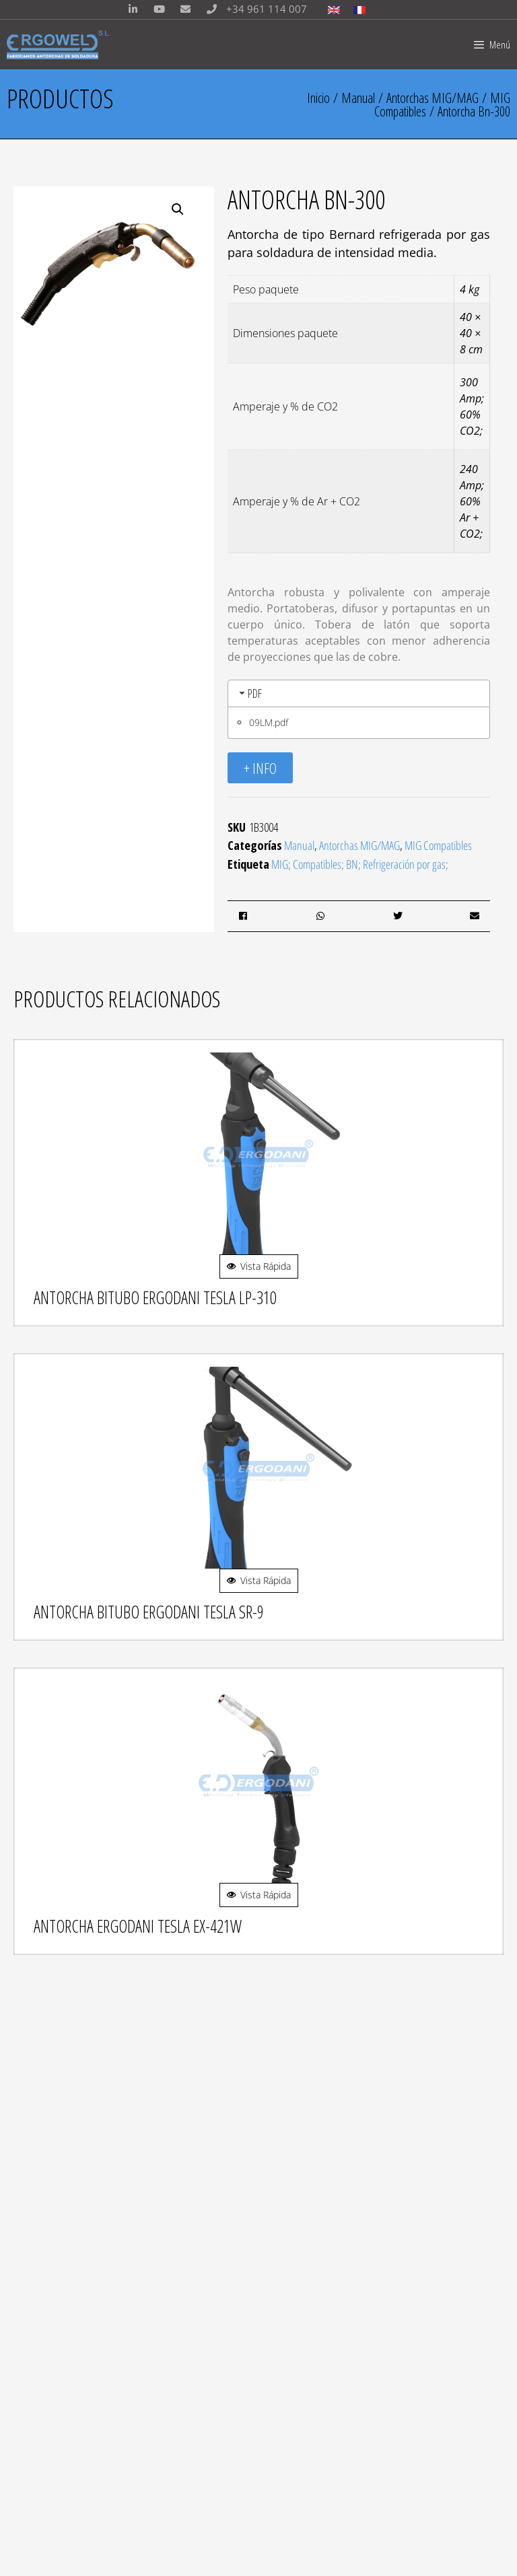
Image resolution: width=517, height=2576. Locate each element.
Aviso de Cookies (64, 2492)
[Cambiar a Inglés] (334, 9)
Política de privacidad (75, 2478)
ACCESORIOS (55, 2342)
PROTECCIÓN (55, 2324)
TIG (34, 2202)
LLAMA (41, 2377)
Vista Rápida (259, 1266)
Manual (358, 98)
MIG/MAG (47, 2185)
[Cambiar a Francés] (359, 9)
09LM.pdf (268, 722)
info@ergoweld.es (121, 2098)
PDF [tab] (249, 693)
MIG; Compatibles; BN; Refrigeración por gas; (359, 863)
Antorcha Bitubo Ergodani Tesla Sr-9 (149, 1611)
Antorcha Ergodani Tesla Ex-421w (138, 1926)
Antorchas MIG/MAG (432, 98)
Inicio (318, 98)
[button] (178, 209)
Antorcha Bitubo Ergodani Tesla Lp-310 (155, 1297)
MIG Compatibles (438, 844)
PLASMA (44, 2359)
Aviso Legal (53, 2464)
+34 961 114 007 (253, 8)
